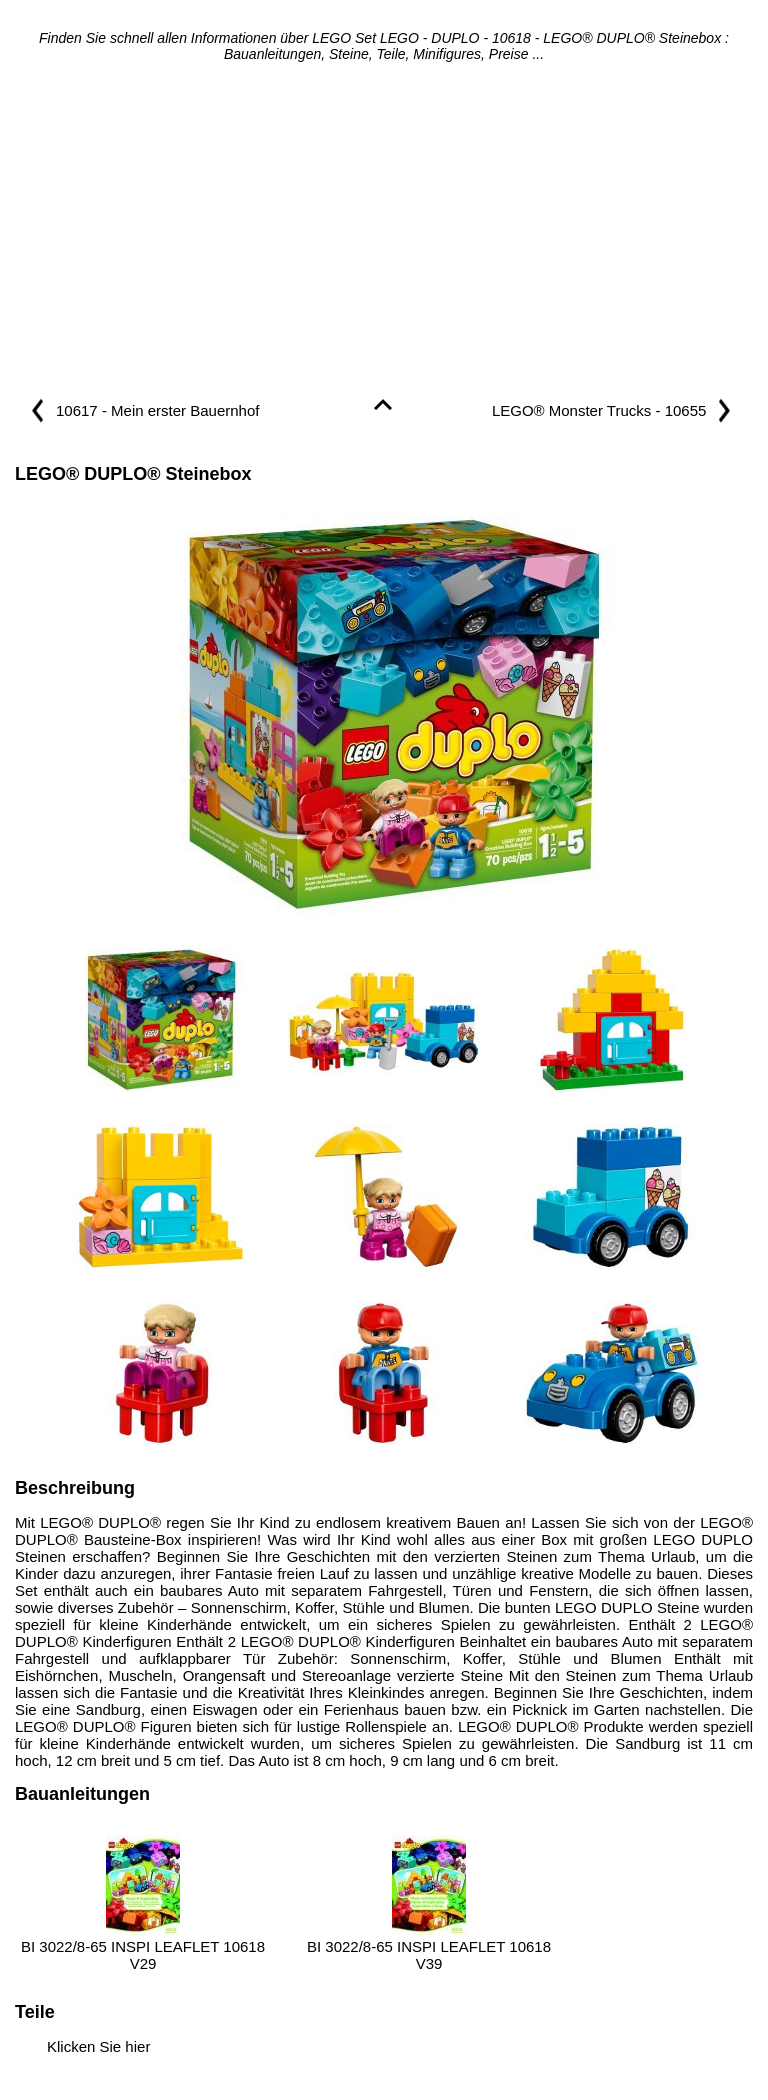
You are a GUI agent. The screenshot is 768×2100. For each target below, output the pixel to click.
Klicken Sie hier (98, 2046)
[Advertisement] (384, 232)
